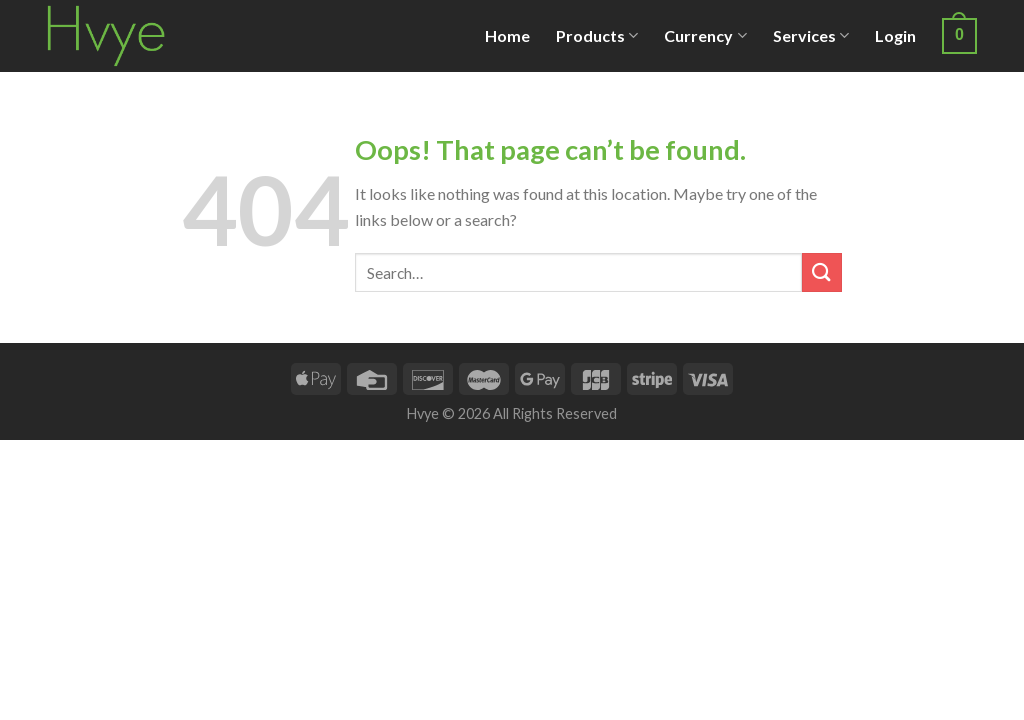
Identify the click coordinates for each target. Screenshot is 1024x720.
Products (597, 35)
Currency (705, 35)
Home (507, 35)
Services (811, 35)
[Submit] (822, 272)
